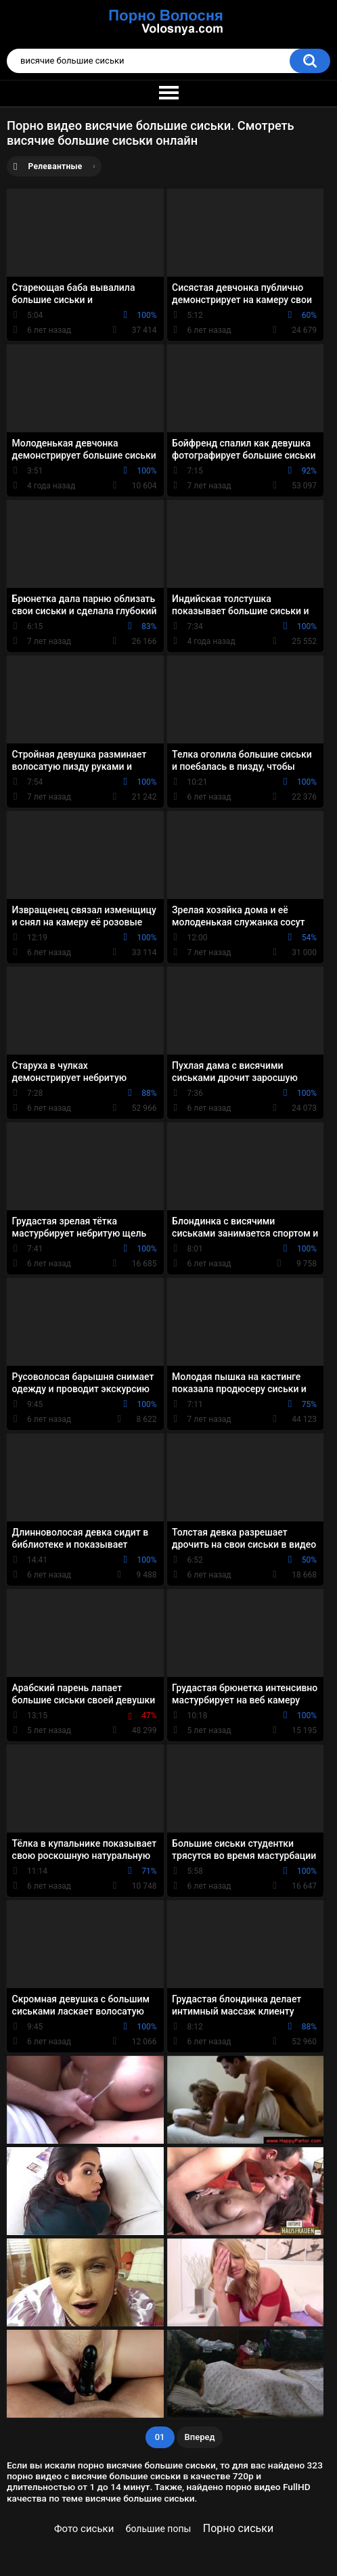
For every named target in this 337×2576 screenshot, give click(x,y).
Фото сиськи (84, 2529)
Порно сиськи (238, 2528)
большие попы (159, 2528)
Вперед (200, 2437)
